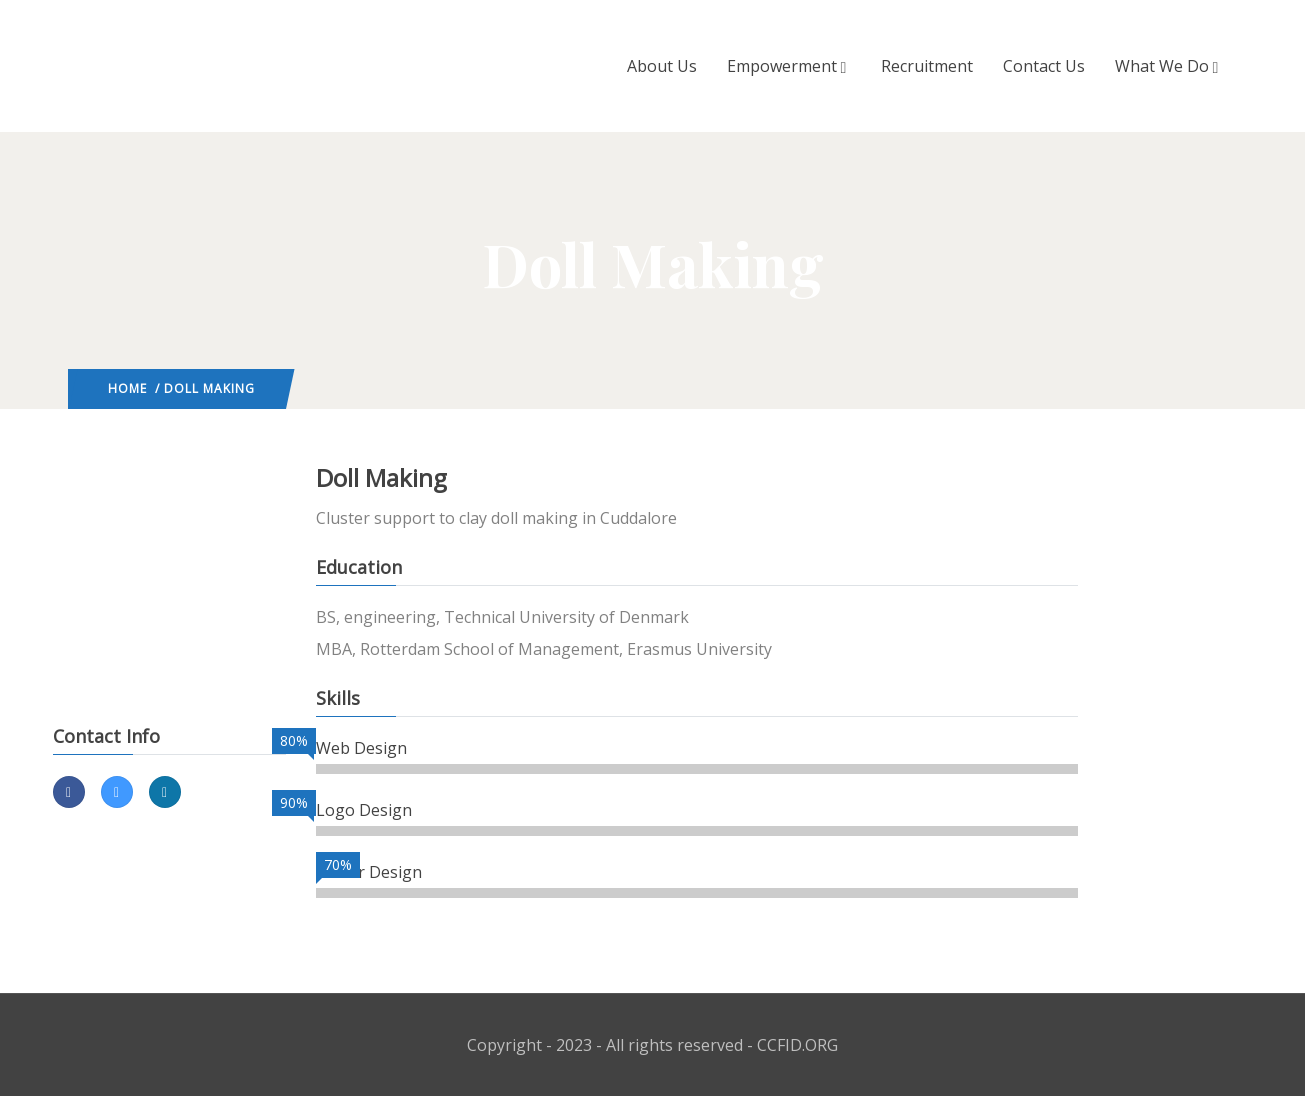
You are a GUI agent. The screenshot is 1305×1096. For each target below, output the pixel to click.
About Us (662, 66)
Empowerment (789, 66)
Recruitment (927, 66)
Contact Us (1044, 66)
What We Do (1169, 66)
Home (127, 388)
